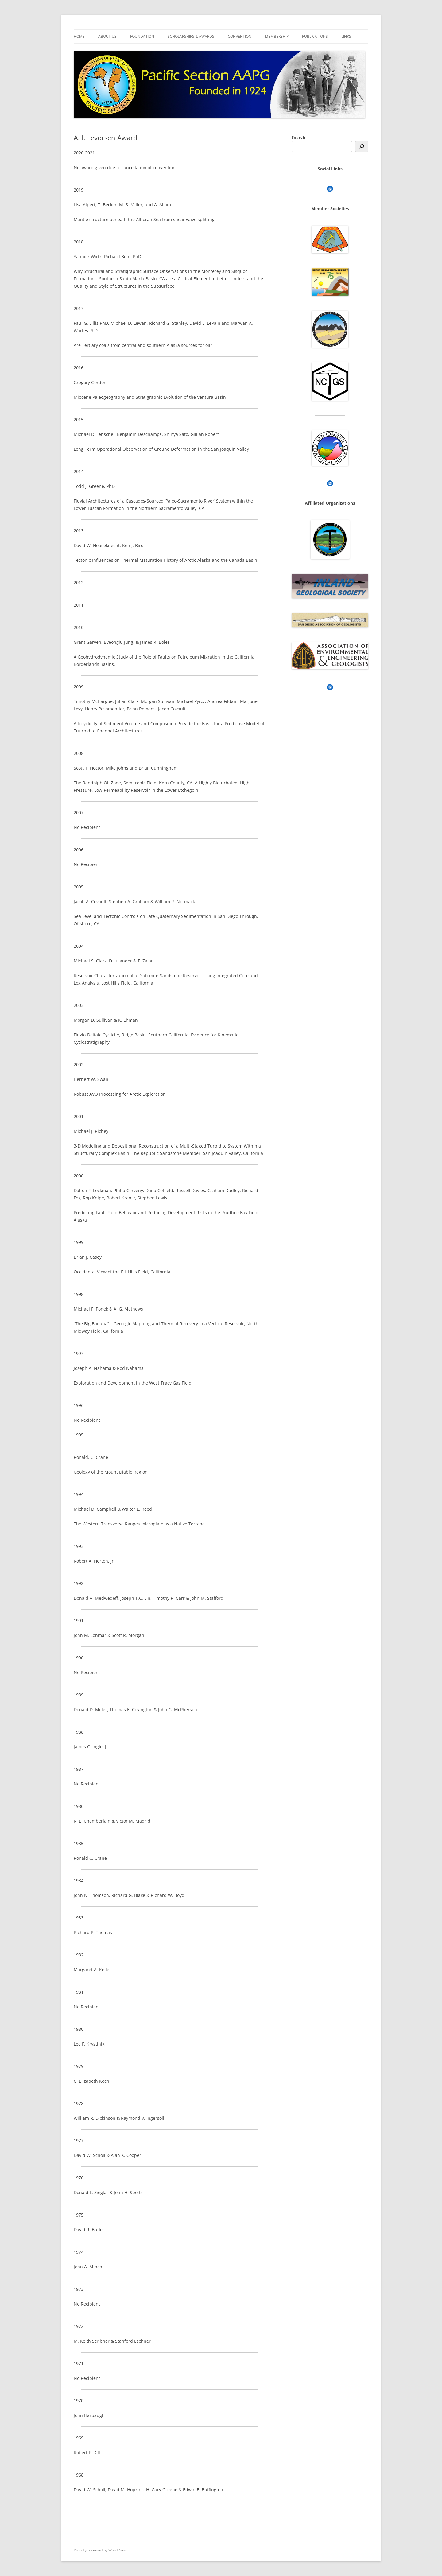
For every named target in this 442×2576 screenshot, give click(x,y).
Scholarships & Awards (191, 36)
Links (346, 36)
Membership (277, 36)
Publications (315, 36)
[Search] (361, 146)
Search (298, 137)
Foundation (142, 36)
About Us (107, 36)
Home (79, 36)
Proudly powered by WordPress (100, 2550)
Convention (239, 36)
